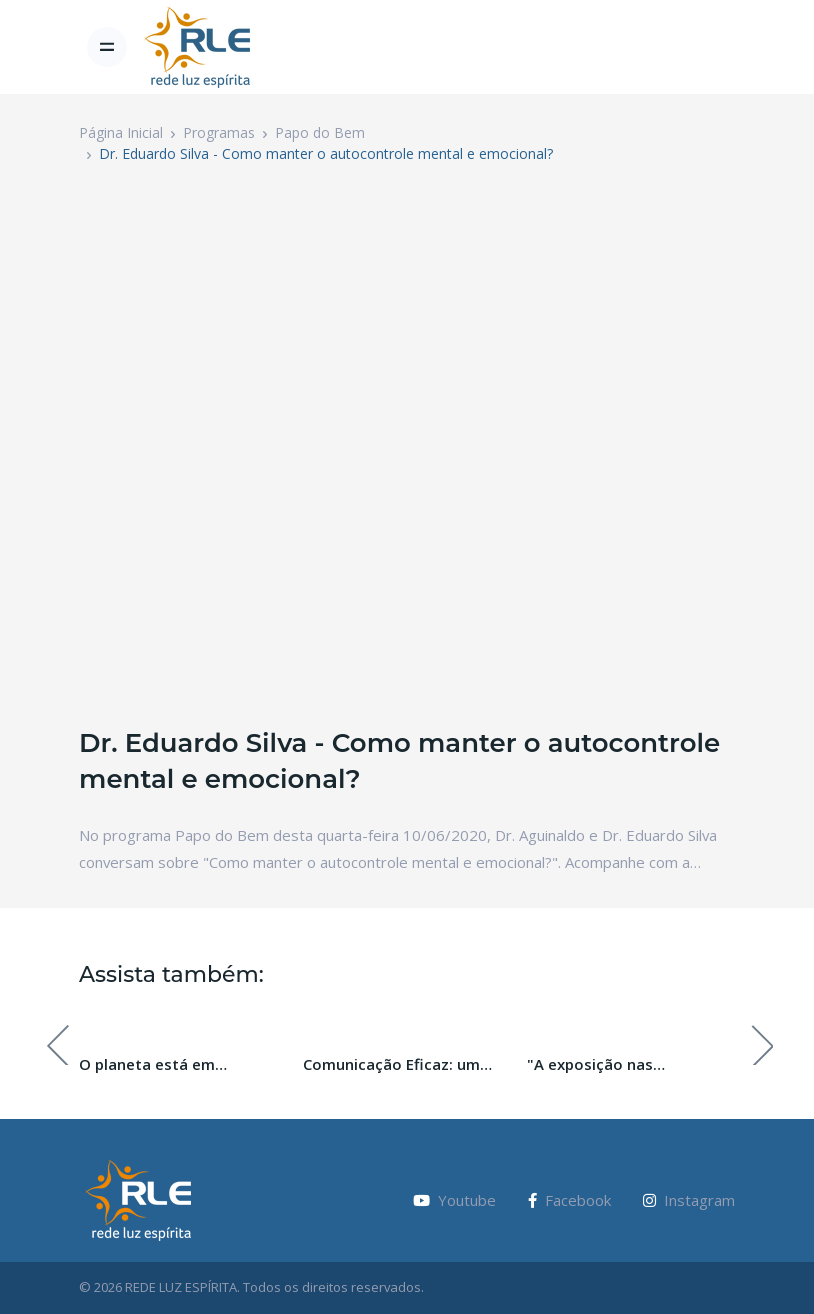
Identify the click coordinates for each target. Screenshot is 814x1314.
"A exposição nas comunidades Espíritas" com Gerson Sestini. (631, 1065)
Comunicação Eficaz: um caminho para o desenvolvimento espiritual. (405, 1065)
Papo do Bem (320, 132)
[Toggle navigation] (107, 47)
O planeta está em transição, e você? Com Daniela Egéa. (164, 1065)
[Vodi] (198, 47)
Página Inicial (121, 132)
